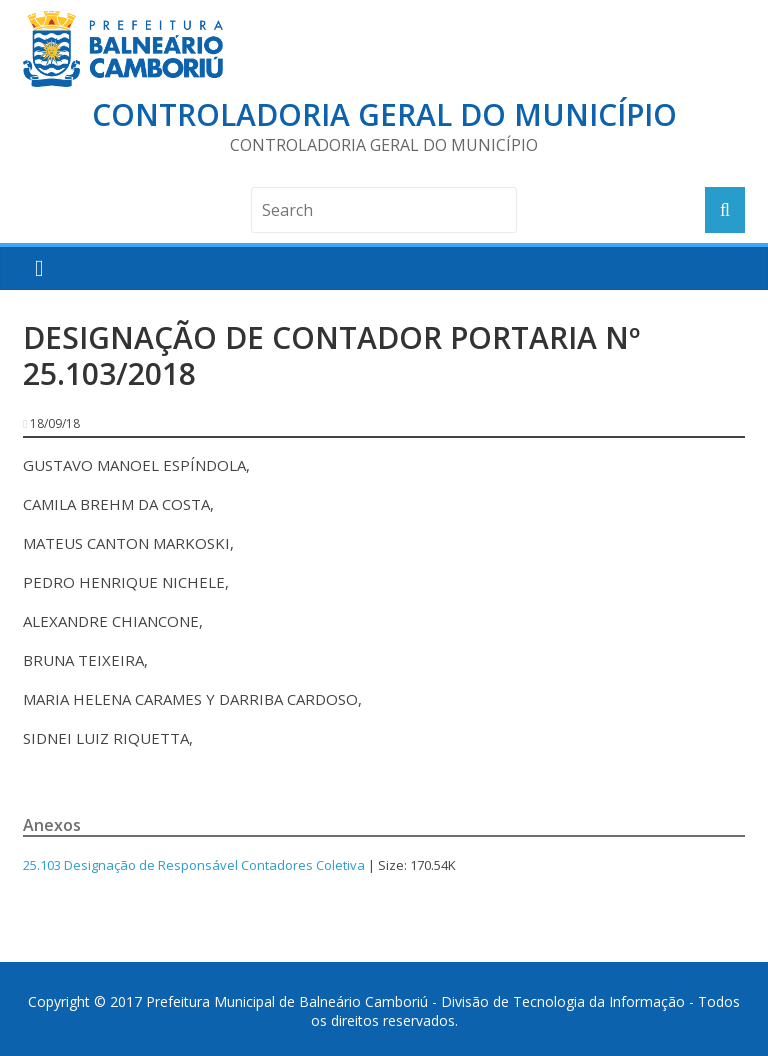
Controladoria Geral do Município (384, 114)
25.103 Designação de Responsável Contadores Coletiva (194, 865)
